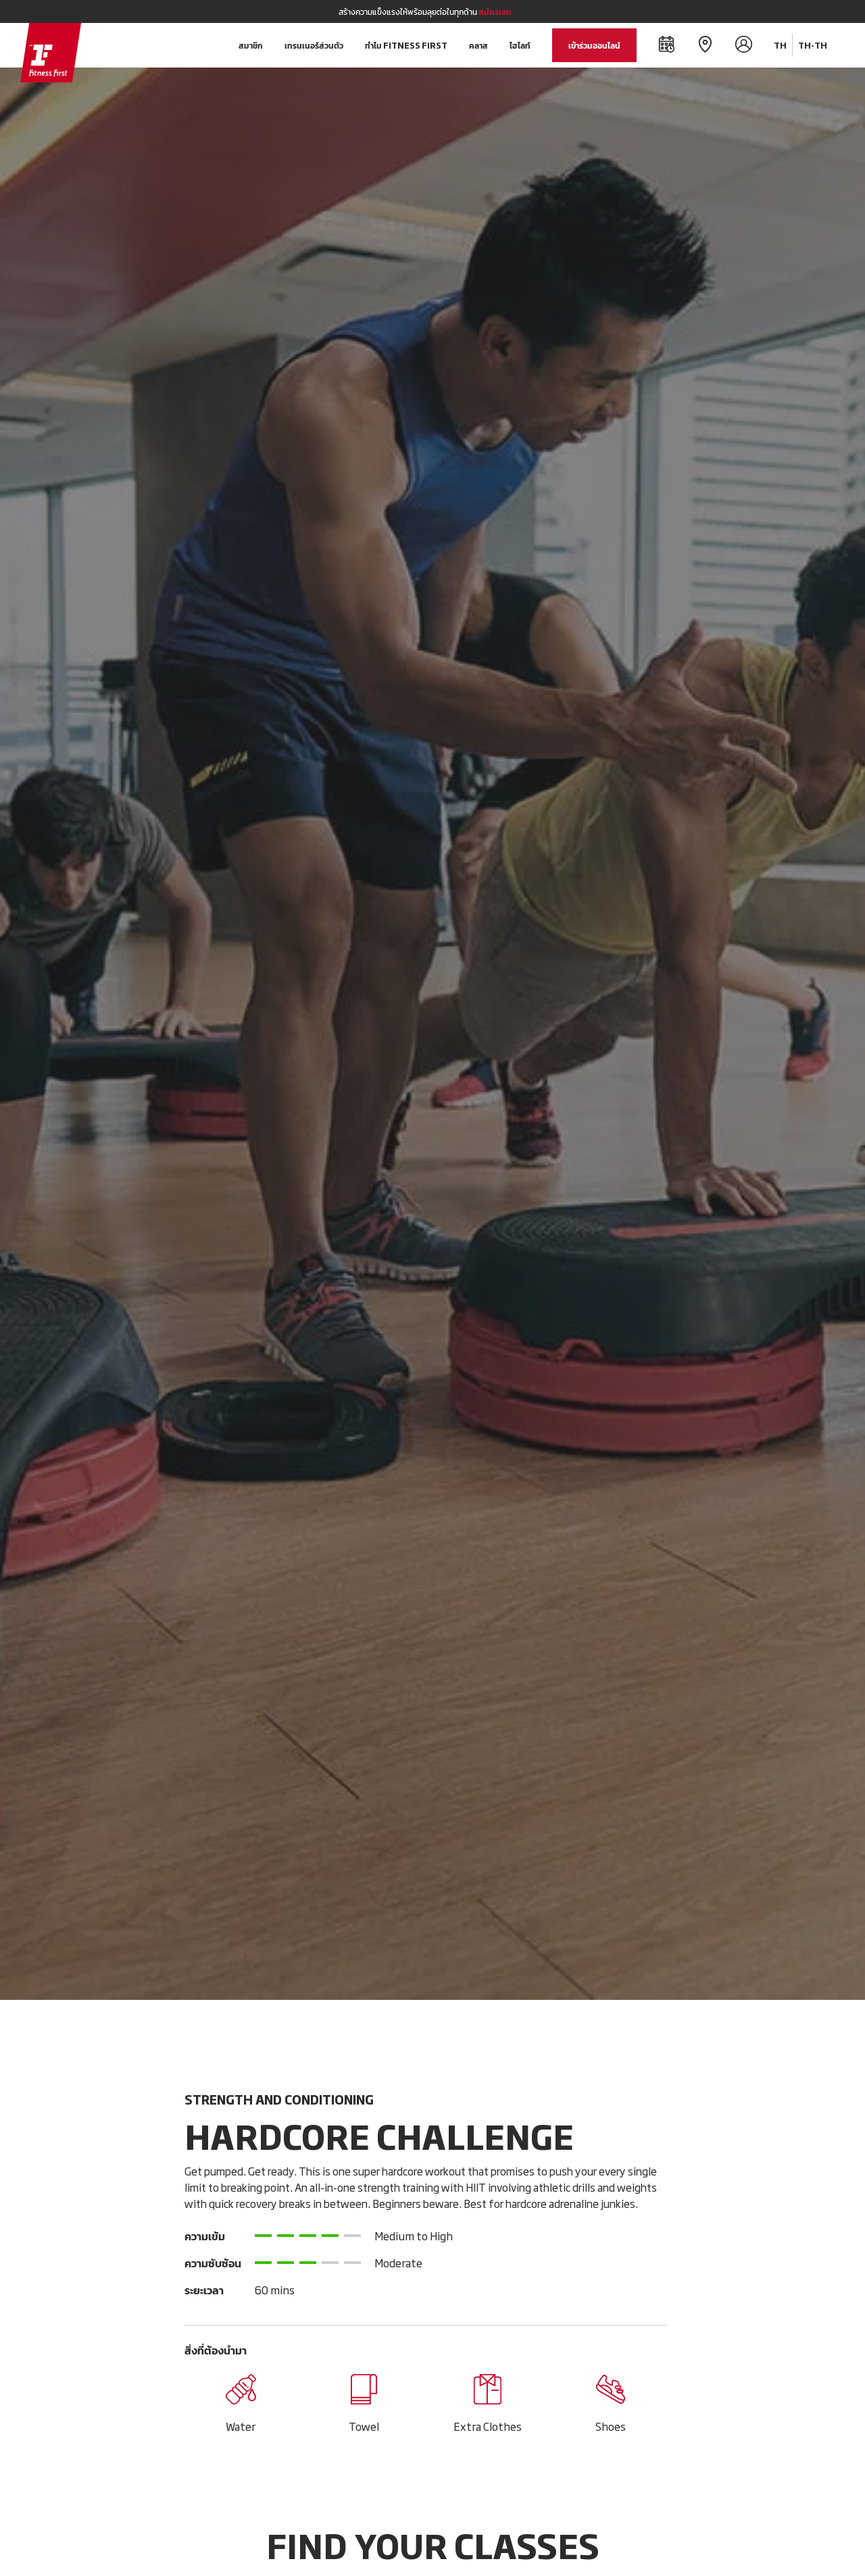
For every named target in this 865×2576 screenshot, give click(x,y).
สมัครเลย (494, 11)
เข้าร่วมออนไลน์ (594, 45)
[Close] (799, 11)
